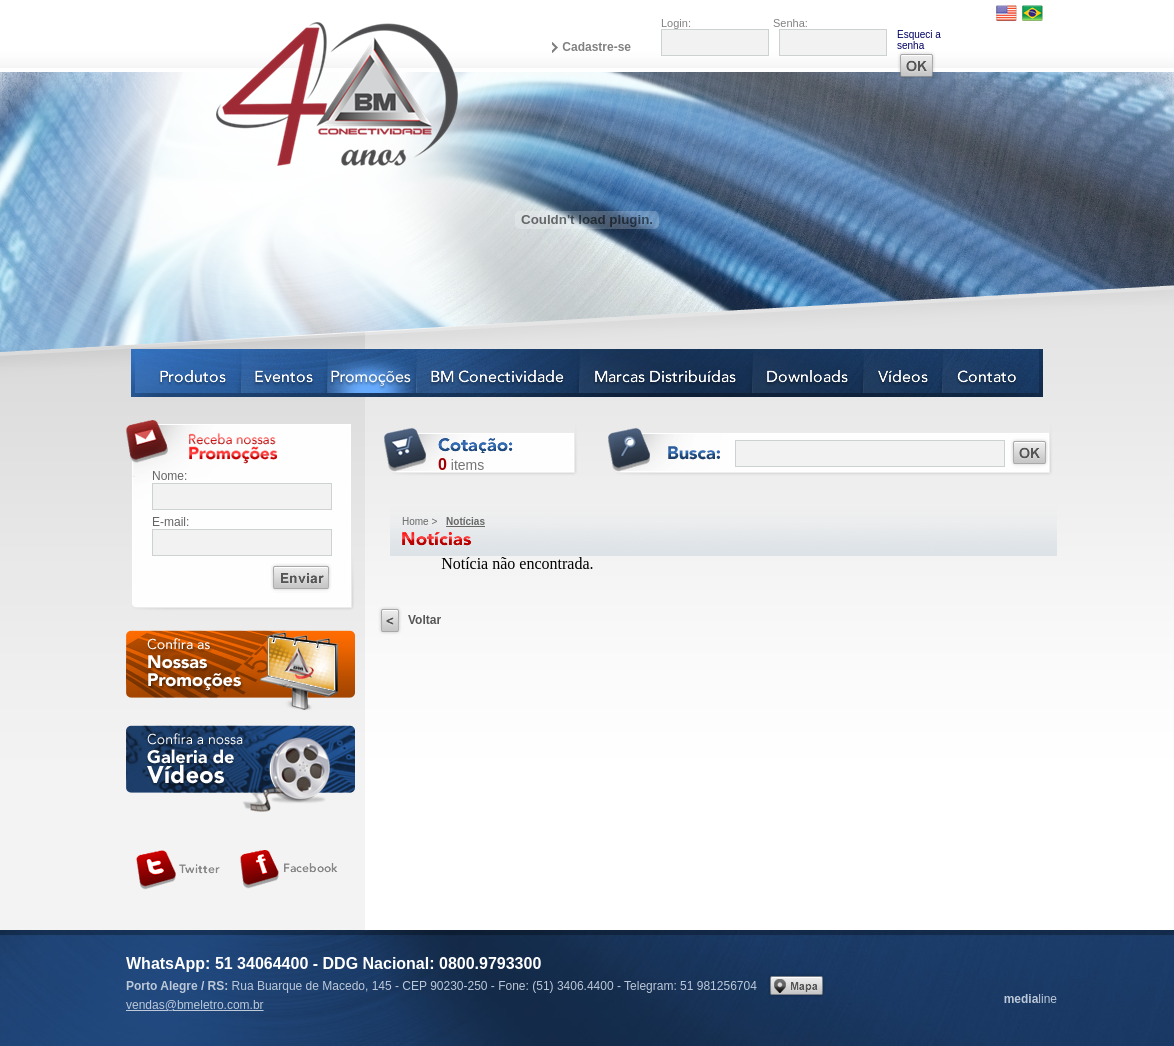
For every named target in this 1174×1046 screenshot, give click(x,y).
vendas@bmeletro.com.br (195, 1005)
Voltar (424, 620)
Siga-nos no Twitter (178, 870)
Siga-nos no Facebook (289, 870)
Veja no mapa (796, 985)
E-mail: (170, 522)
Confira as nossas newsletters (240, 673)
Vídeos (903, 373)
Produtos (186, 373)
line (1030, 999)
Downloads (808, 373)
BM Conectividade (498, 373)
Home (415, 521)
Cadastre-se (596, 47)
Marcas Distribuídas (666, 373)
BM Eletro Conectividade (290, 93)
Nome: (169, 476)
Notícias (372, 373)
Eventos (285, 373)
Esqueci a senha (919, 40)
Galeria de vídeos (240, 768)
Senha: (790, 23)
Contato (993, 373)
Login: (676, 23)
